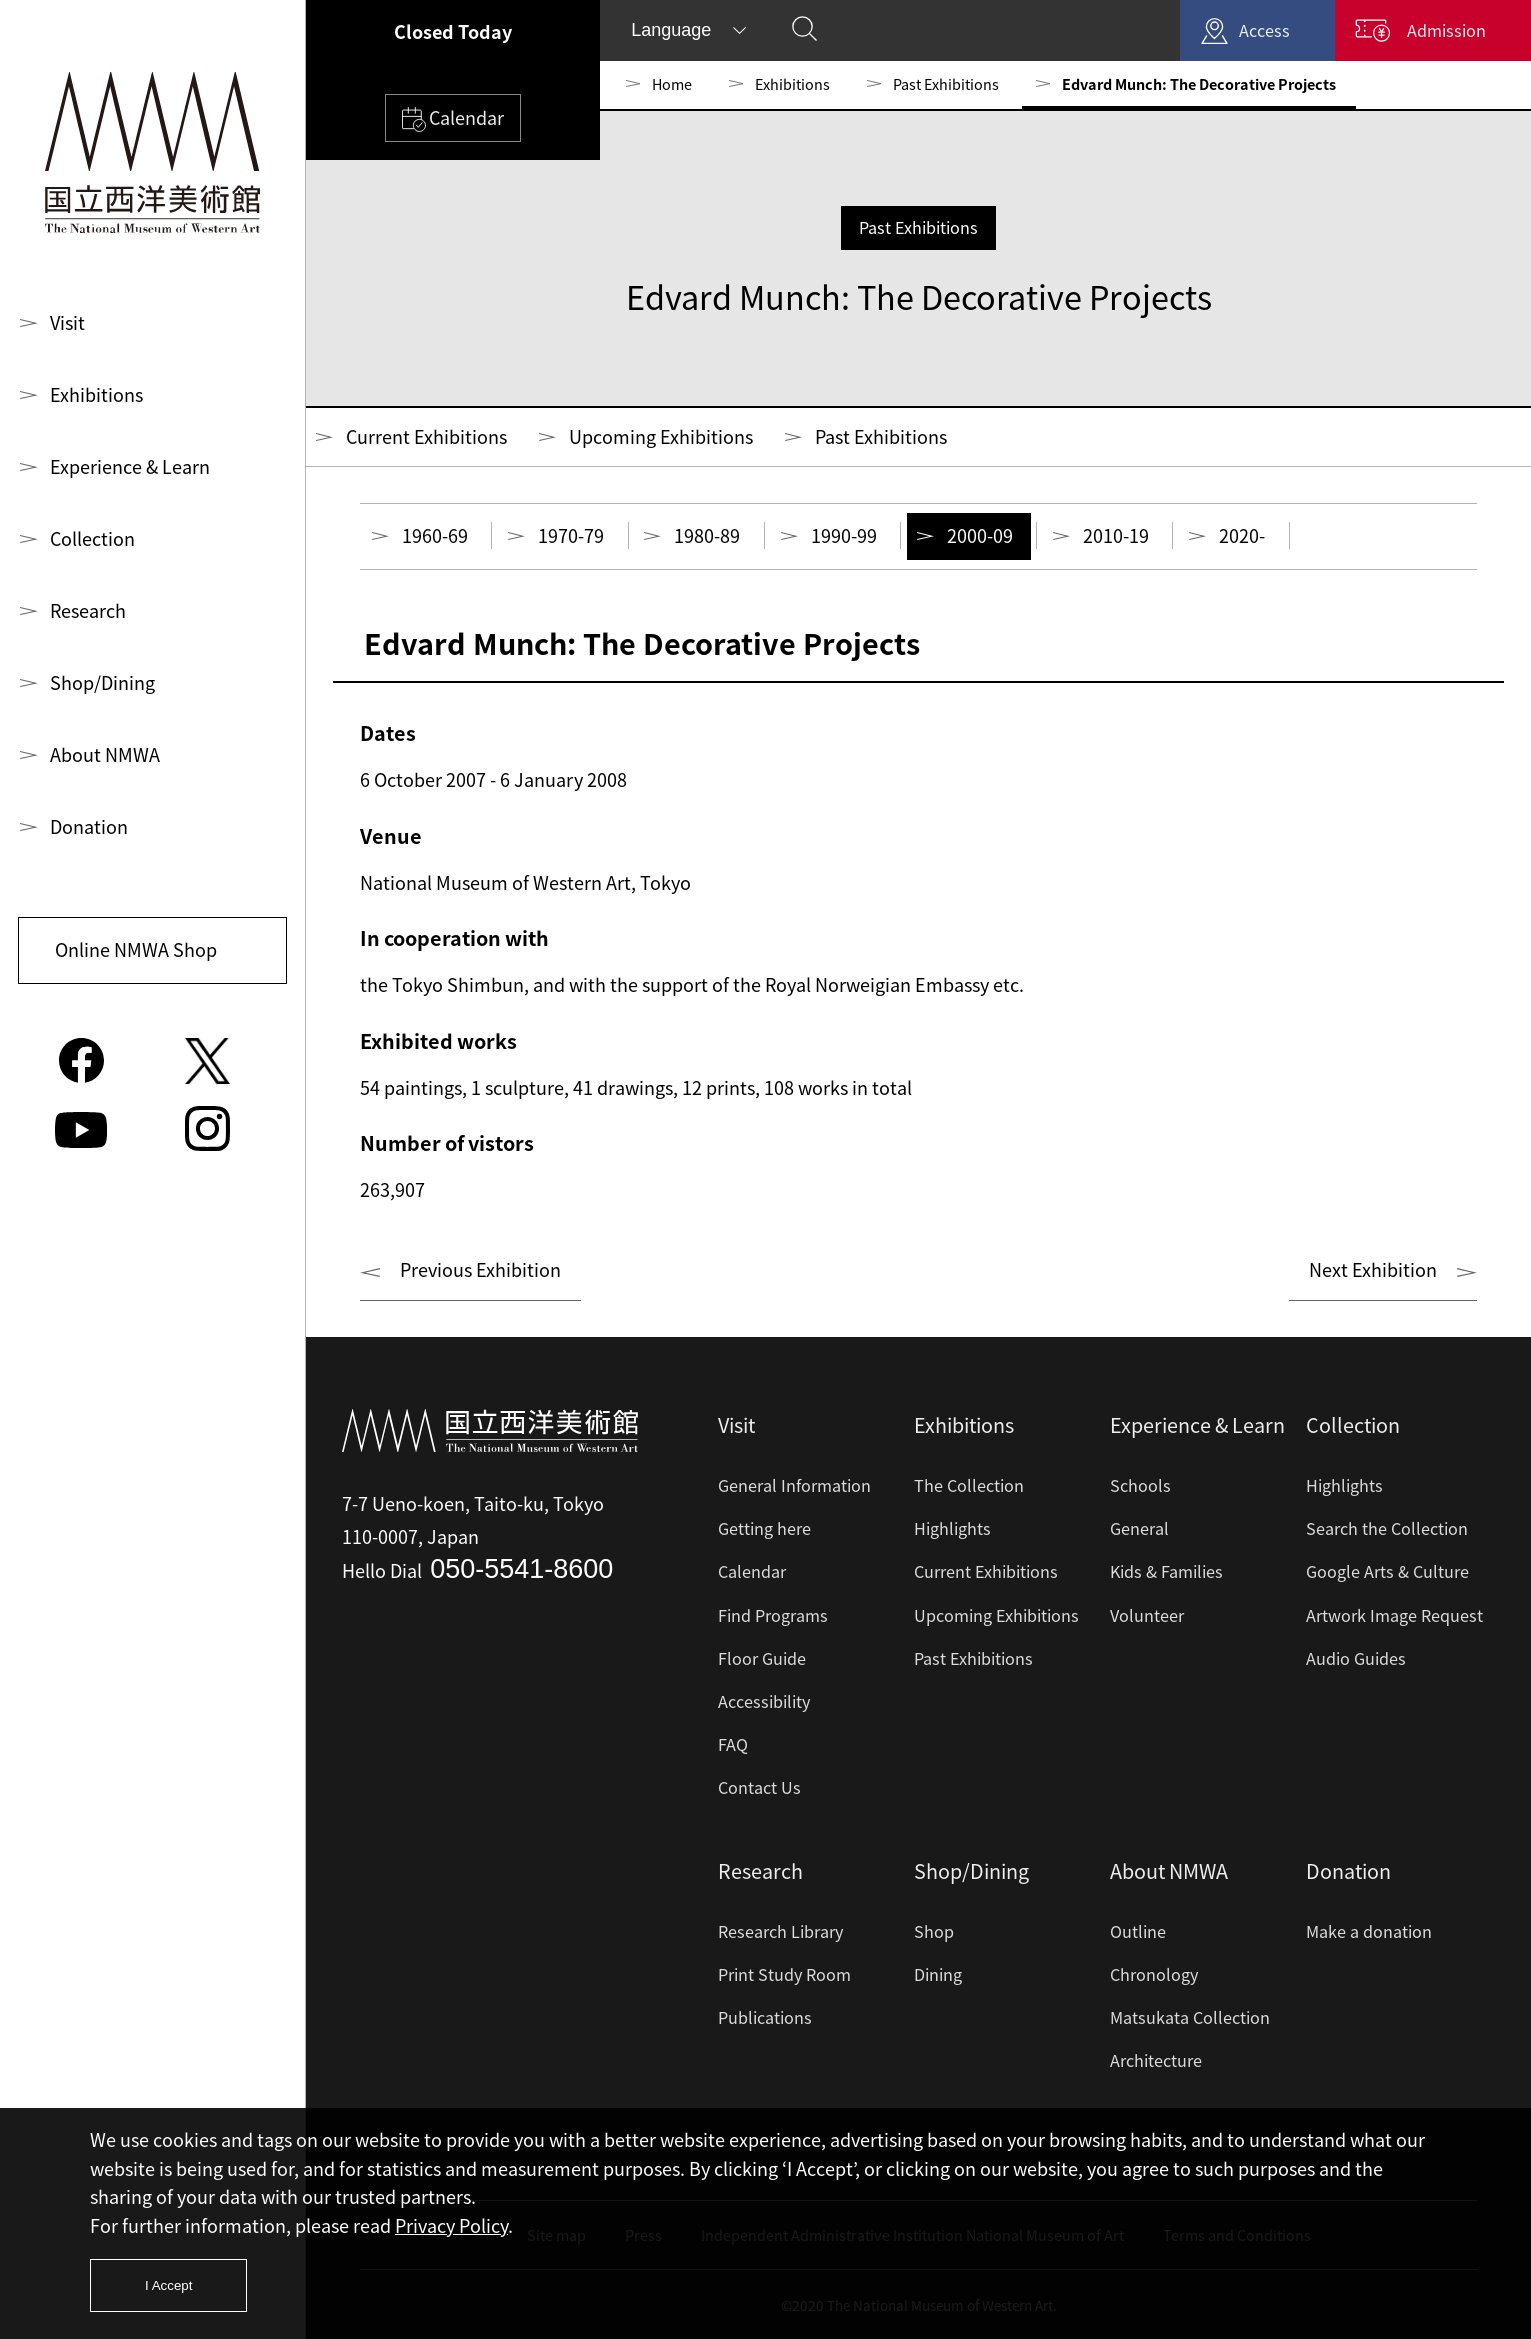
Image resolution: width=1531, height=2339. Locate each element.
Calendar (452, 118)
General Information (794, 1485)
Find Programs (773, 1615)
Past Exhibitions (946, 84)
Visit (67, 322)
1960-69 (435, 535)
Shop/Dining (102, 682)
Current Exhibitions (426, 436)
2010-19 (1116, 535)
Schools (1140, 1485)
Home (672, 84)
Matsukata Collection (1190, 2017)
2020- (1242, 535)
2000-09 (980, 535)
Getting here (764, 1528)
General (1139, 1528)
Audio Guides (1356, 1658)
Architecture (1156, 2060)
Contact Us (759, 1787)
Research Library (780, 1931)
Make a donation (1369, 1931)
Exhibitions (96, 394)
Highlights (952, 1528)
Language (671, 30)
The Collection (969, 1485)
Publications (765, 2017)
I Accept (168, 2285)
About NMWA (105, 754)
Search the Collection (1387, 1528)
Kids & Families (1166, 1571)
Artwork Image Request (1394, 1615)
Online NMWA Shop (136, 949)
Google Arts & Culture (1387, 1571)
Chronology (1154, 1974)
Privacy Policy (451, 2225)
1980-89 (707, 535)
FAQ (733, 1744)
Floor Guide (762, 1658)
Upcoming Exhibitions (661, 436)
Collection (92, 538)
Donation (89, 826)
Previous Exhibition (480, 1269)
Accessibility (764, 1701)
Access (1264, 30)
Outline (1138, 1931)
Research (88, 610)
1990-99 (844, 535)
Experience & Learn (130, 466)
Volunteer (1147, 1615)
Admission (1446, 30)
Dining (938, 1974)
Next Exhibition (1373, 1269)
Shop (934, 1931)
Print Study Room (784, 1974)
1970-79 (571, 535)
